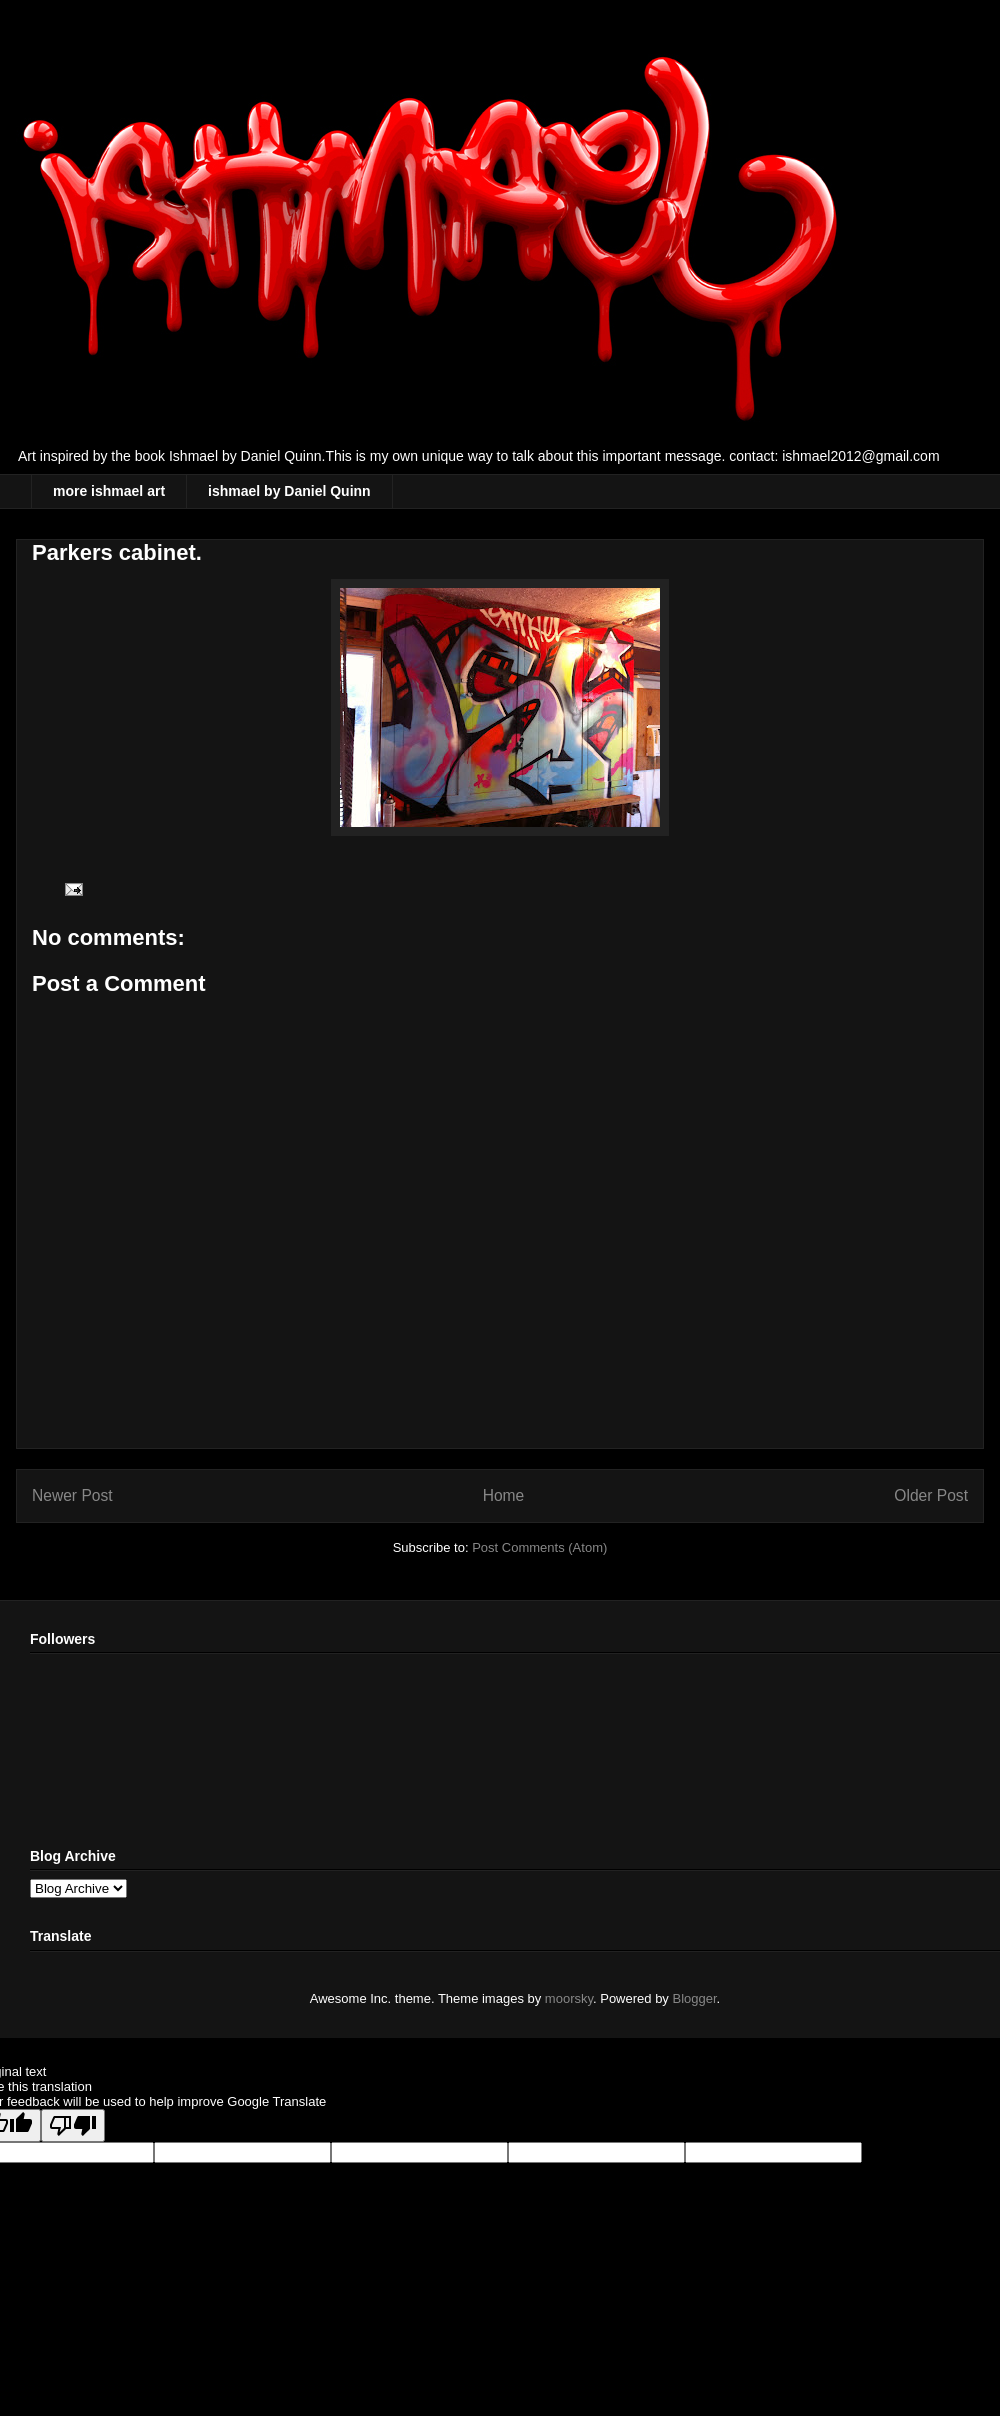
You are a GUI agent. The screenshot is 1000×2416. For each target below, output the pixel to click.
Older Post (931, 1495)
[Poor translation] (73, 2125)
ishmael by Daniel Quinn (289, 491)
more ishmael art (109, 491)
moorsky (569, 1998)
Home (504, 1495)
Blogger (695, 1998)
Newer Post (72, 1495)
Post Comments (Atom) (539, 1547)
